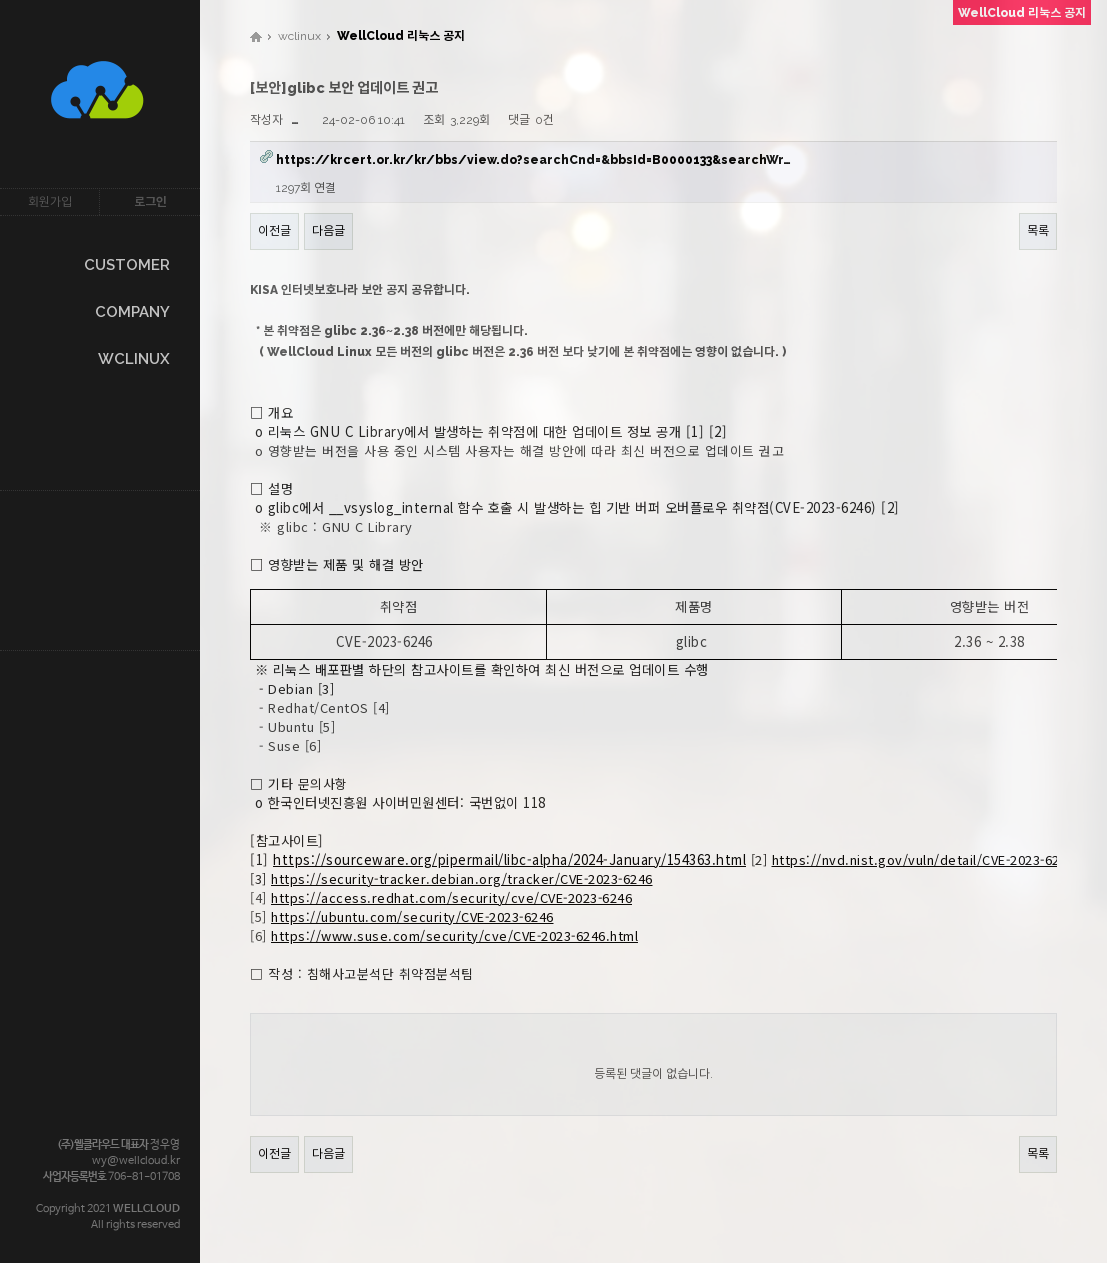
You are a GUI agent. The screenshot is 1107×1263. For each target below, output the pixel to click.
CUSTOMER (127, 265)
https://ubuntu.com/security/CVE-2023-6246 (412, 916)
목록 (1038, 231)
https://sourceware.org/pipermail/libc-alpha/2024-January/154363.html (509, 859)
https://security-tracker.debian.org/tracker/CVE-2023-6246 (462, 878)
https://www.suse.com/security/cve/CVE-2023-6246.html (454, 935)
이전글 (274, 231)
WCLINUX (134, 359)
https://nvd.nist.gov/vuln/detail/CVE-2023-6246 (923, 859)
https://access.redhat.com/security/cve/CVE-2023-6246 (451, 897)
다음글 (328, 231)
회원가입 (50, 202)
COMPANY (132, 312)
